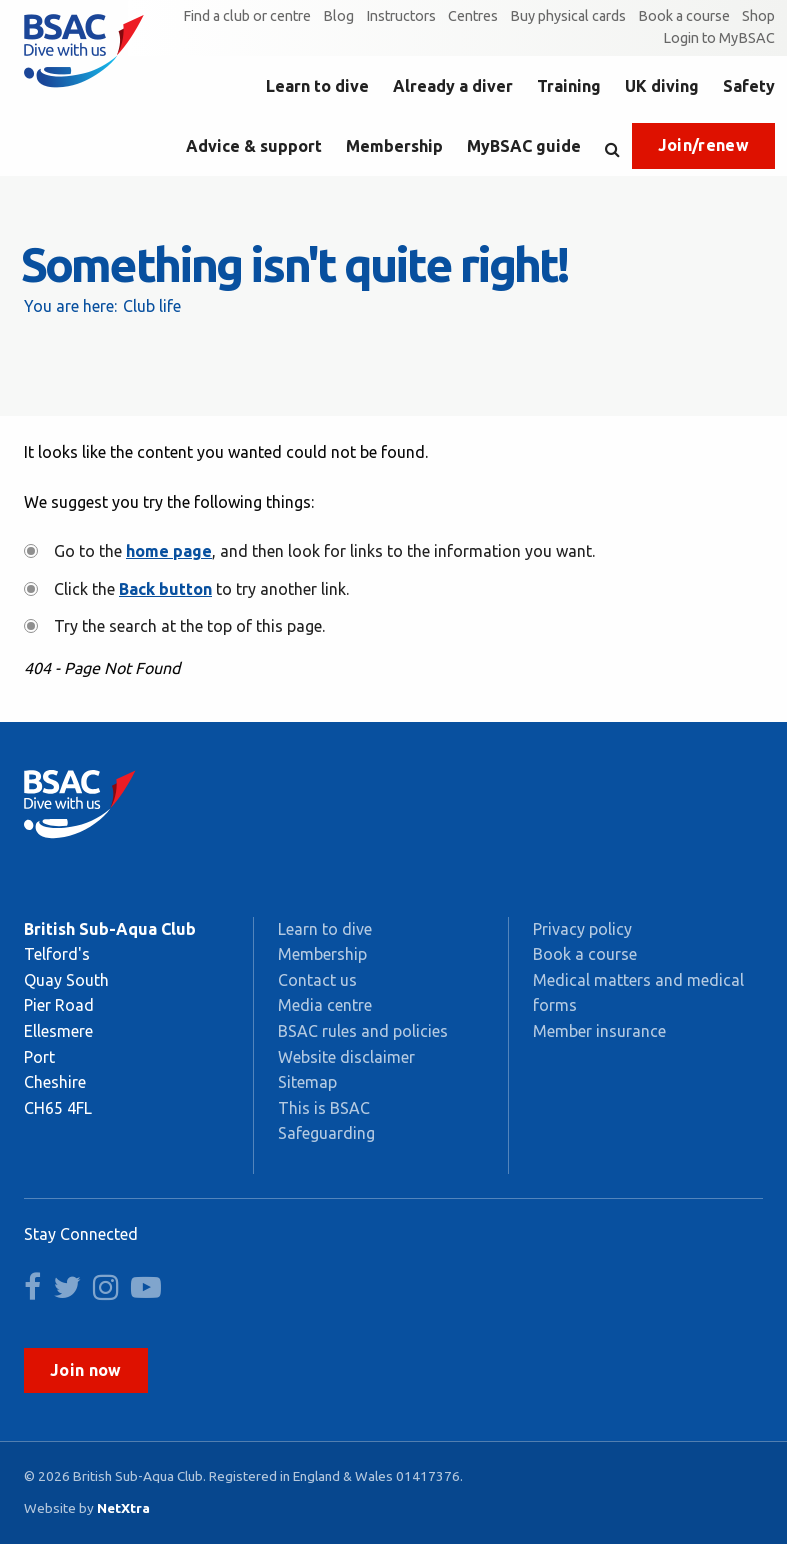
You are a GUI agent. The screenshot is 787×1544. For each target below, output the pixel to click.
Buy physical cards (568, 16)
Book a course (684, 16)
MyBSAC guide (524, 146)
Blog (338, 16)
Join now (86, 1370)
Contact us (317, 980)
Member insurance (599, 1031)
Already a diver (453, 86)
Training (569, 86)
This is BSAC (324, 1108)
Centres (473, 16)
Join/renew (703, 145)
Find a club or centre (247, 16)
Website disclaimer (346, 1057)
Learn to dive (317, 86)
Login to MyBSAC (719, 38)
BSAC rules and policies (363, 1031)
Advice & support (254, 146)
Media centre (325, 1005)
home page (169, 551)
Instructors (401, 16)
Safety (749, 86)
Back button (165, 589)
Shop (758, 16)
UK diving (662, 86)
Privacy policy (582, 929)
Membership (394, 146)
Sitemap (307, 1082)
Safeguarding (326, 1133)
